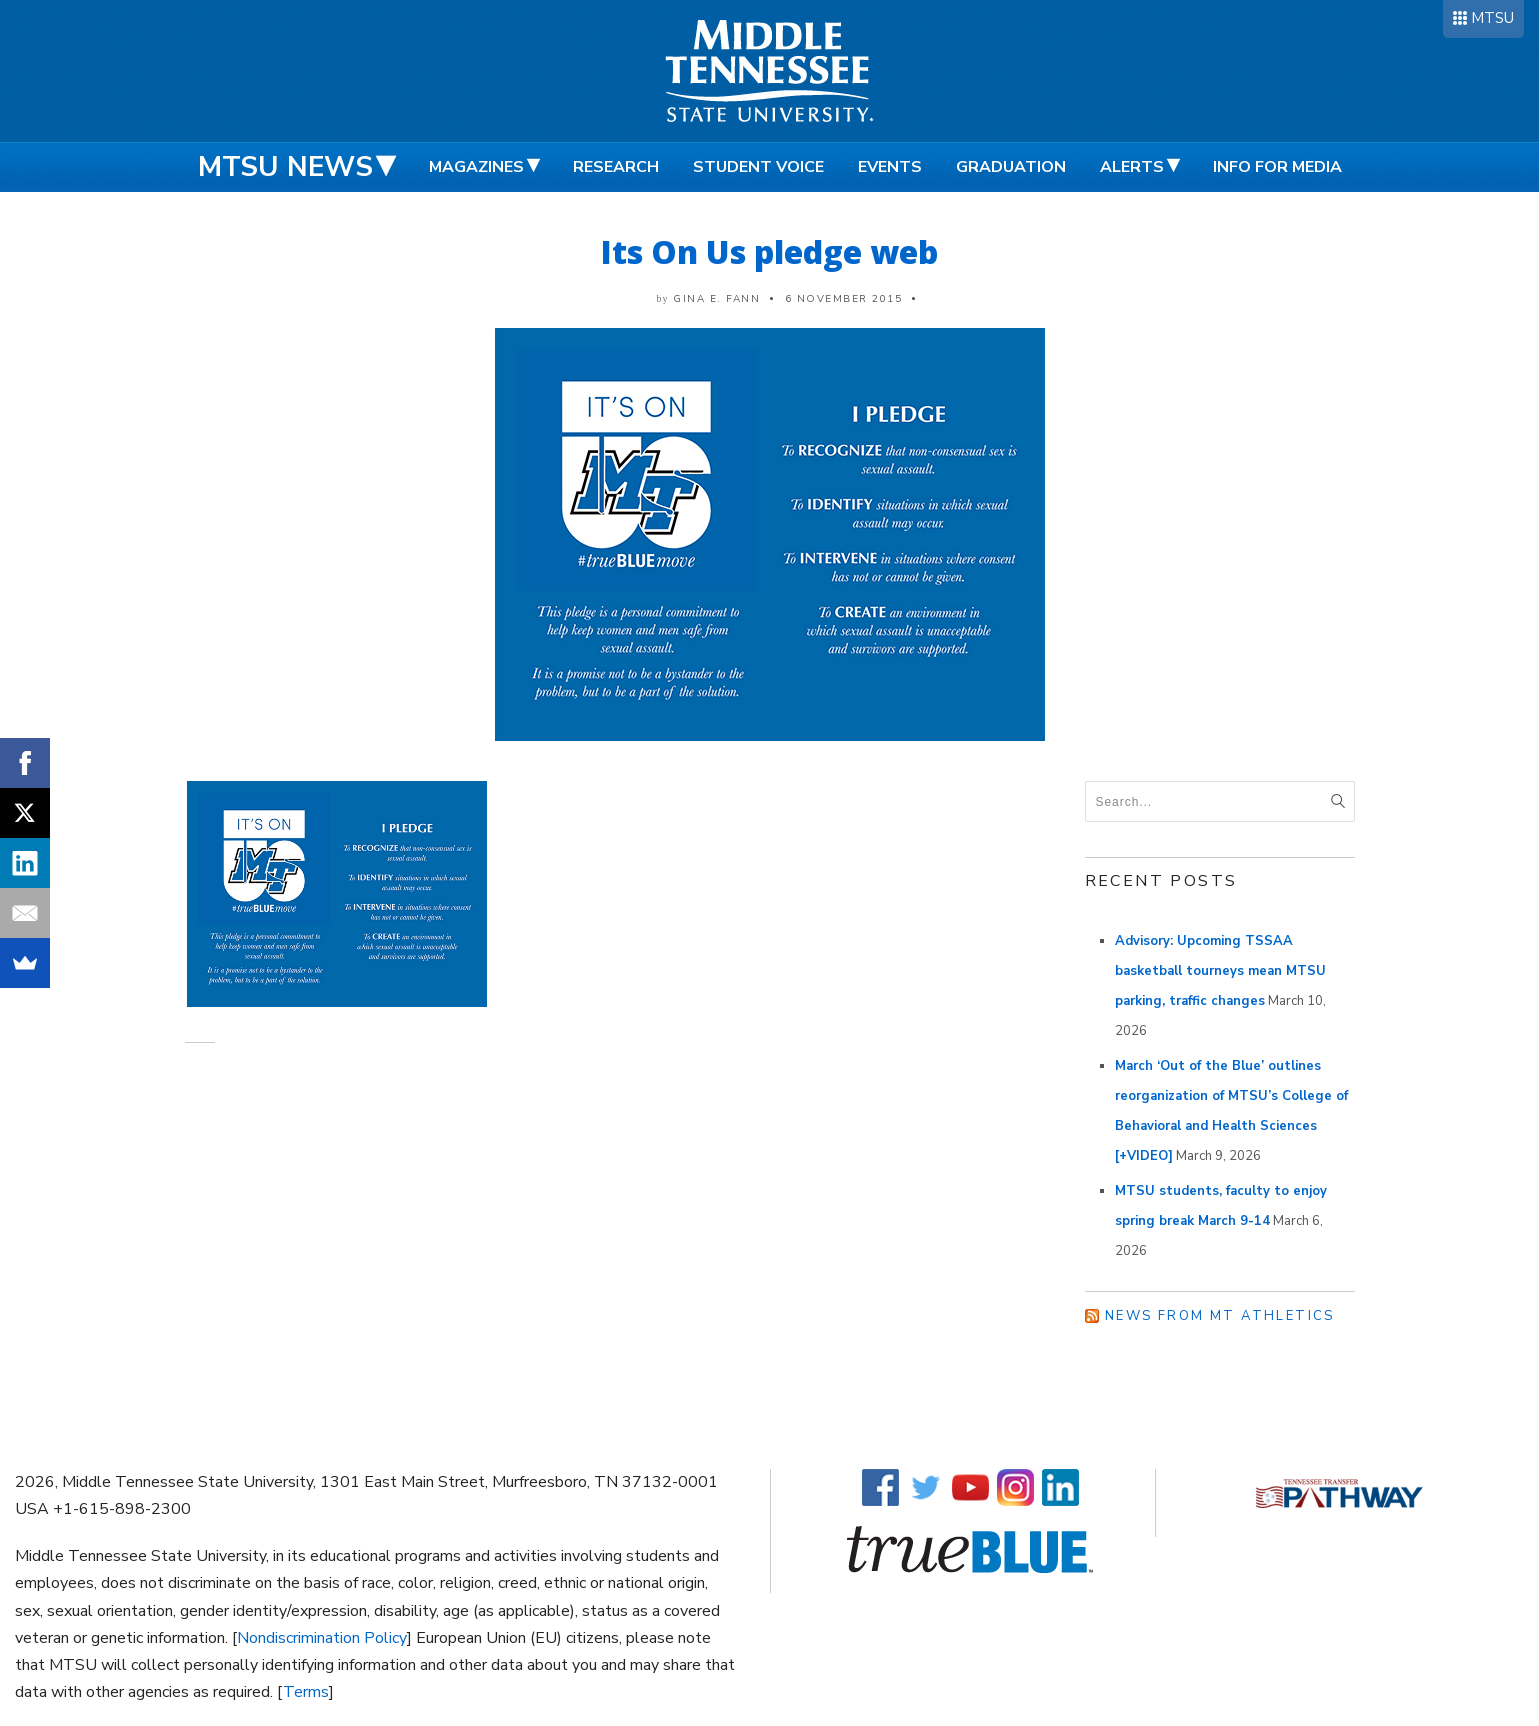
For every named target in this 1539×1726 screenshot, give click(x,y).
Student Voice (758, 167)
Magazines (476, 167)
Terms (306, 1692)
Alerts (1132, 167)
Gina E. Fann (716, 299)
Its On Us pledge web (769, 251)
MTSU (1492, 18)
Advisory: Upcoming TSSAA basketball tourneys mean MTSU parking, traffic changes (1220, 971)
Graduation (1011, 167)
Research (616, 167)
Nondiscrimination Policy (322, 1638)
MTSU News (285, 167)
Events (890, 167)
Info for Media (1277, 167)
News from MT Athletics (1220, 1316)
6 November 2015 (844, 299)
